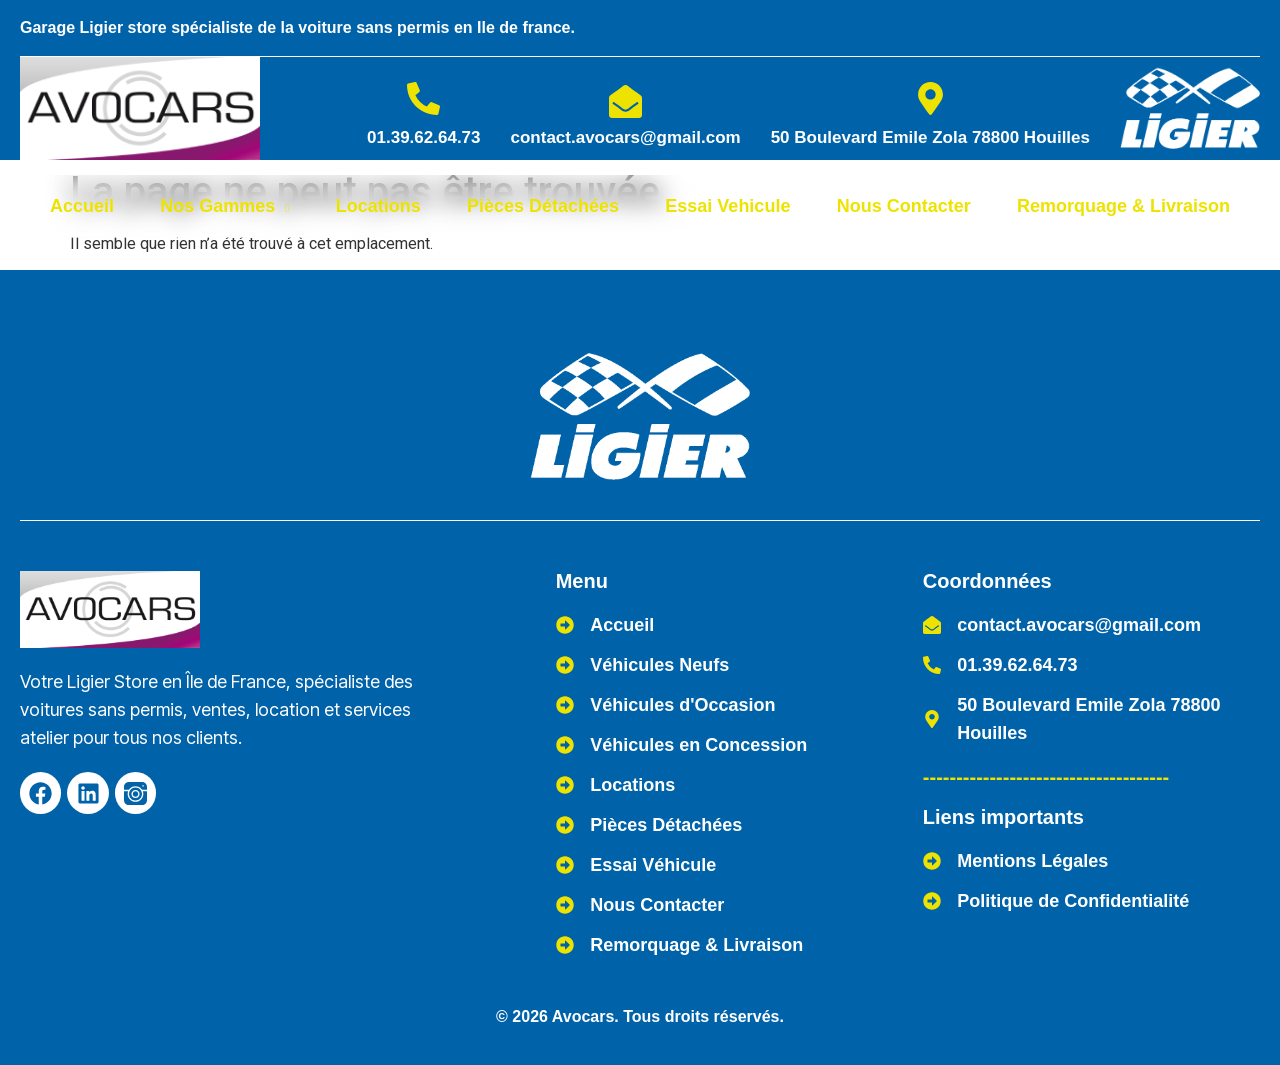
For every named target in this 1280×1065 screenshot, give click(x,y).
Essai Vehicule (727, 206)
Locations (378, 206)
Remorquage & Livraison (1123, 206)
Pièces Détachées (543, 206)
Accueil (82, 206)
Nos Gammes (224, 206)
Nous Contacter (904, 206)
